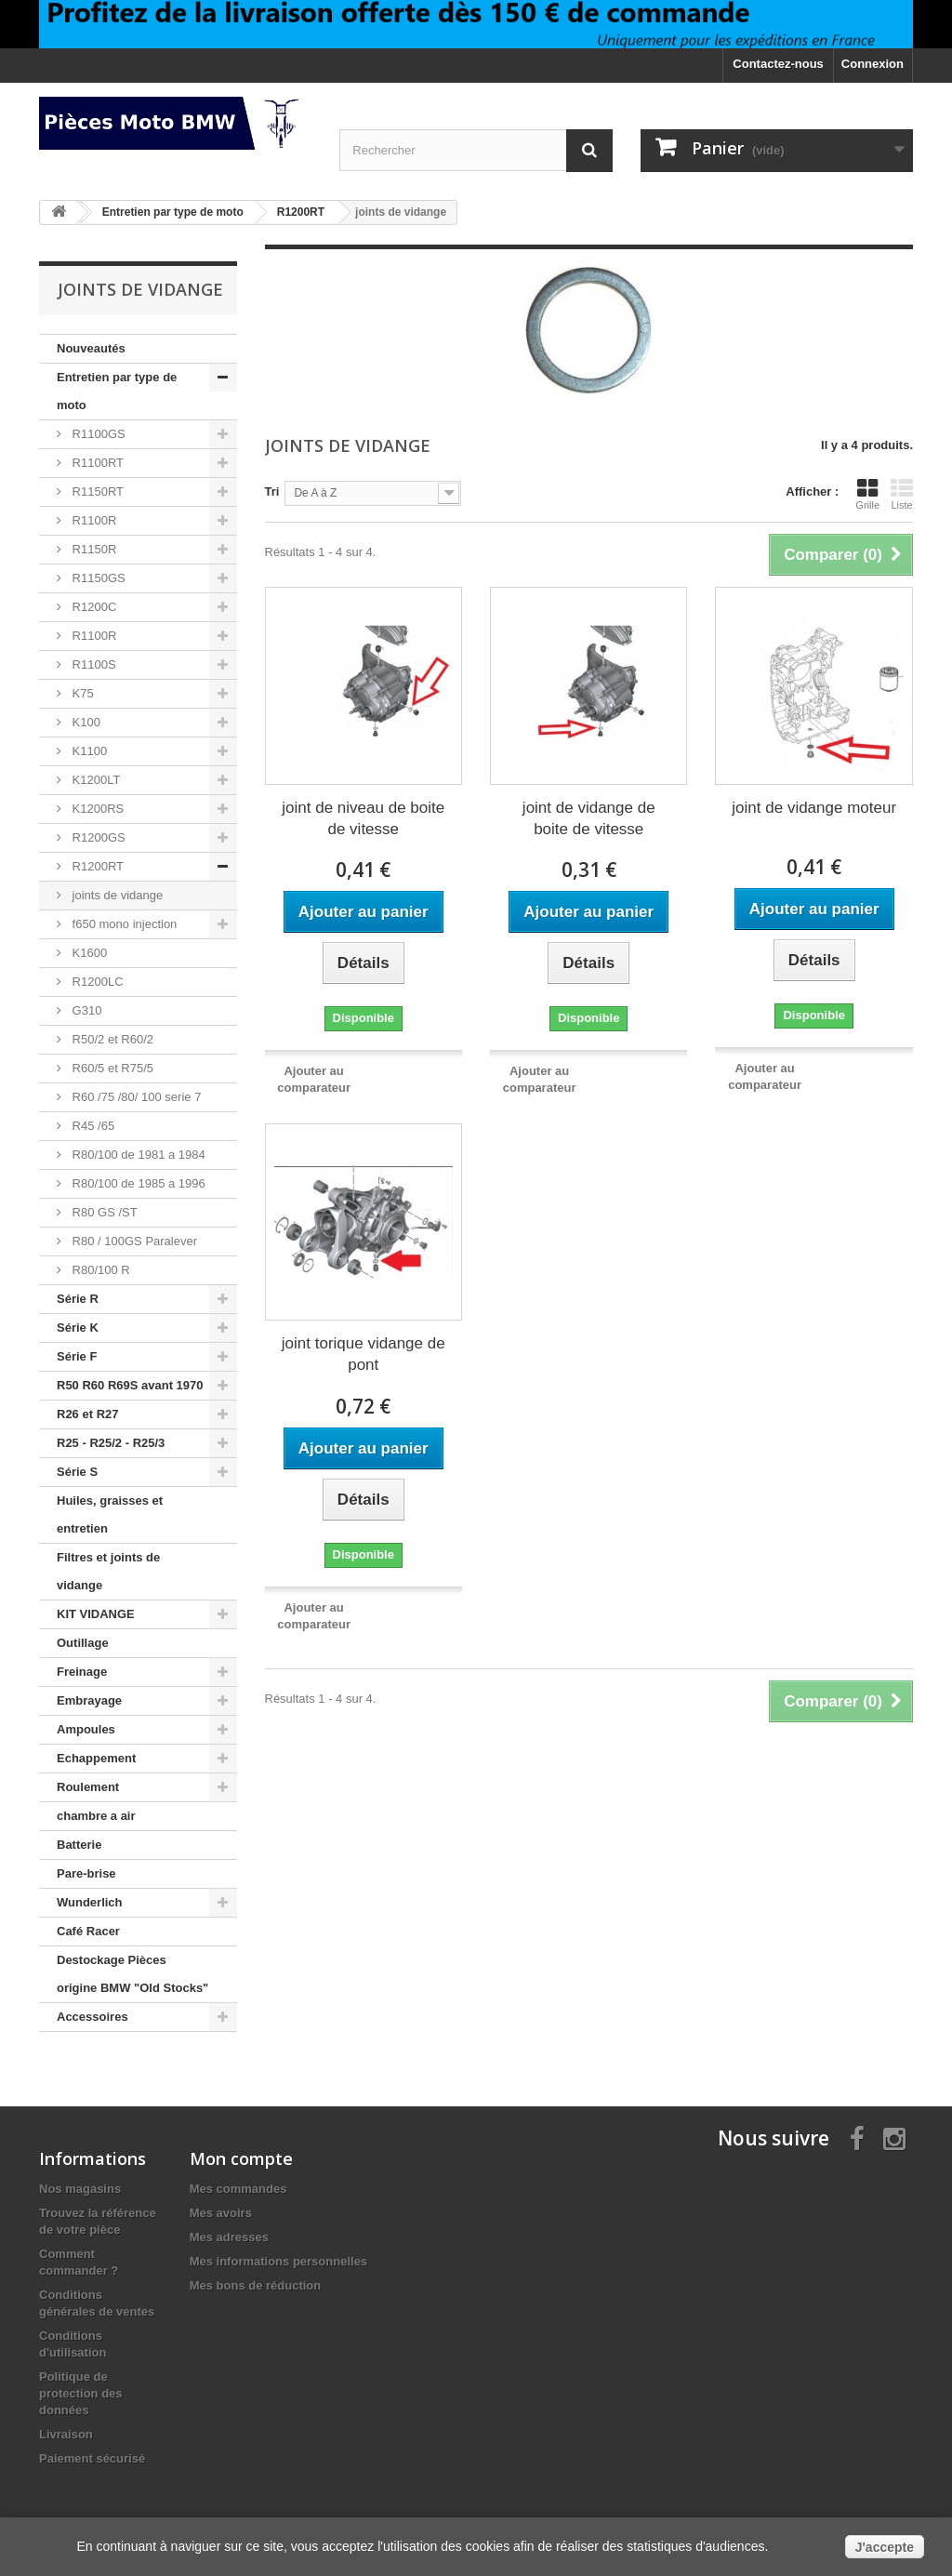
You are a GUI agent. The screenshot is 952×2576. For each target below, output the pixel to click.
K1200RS (96, 809)
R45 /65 (91, 1126)
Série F (77, 1356)
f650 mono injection (123, 924)
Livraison (66, 2434)
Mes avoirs (221, 2213)
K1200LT (94, 780)
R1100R (92, 520)
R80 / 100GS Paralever (133, 1241)
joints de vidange (116, 895)
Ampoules (86, 1729)
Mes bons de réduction (256, 2285)
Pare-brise (86, 1873)
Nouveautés (91, 348)
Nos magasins (80, 2189)
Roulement (88, 1787)
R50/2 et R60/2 (111, 1039)
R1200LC (96, 982)
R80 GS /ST (103, 1212)
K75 (81, 693)
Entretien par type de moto (117, 391)
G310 (85, 1010)
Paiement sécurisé (92, 2458)
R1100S (92, 664)
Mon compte (241, 2158)
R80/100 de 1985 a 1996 (137, 1183)
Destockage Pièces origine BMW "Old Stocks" (132, 1974)
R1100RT (96, 463)
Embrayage (89, 1700)
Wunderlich (90, 1902)
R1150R (92, 549)
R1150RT (96, 491)
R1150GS (97, 578)
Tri (272, 491)
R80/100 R (99, 1270)
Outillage (83, 1643)
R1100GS (97, 434)
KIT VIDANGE (96, 1614)
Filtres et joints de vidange (108, 1571)
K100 (84, 722)
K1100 (88, 751)
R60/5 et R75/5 (111, 1068)
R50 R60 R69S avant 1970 (130, 1385)
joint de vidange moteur (814, 808)
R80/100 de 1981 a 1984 (137, 1155)
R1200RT (96, 866)
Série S (77, 1472)
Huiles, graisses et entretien (110, 1514)
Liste (902, 494)
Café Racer (88, 1931)
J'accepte (884, 2547)
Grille (867, 494)
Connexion (872, 64)
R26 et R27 (87, 1414)
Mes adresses (229, 2237)
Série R (78, 1299)
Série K (78, 1327)
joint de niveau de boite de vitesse (363, 818)
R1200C (92, 607)
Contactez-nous (778, 64)
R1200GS (97, 837)
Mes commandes (238, 2189)
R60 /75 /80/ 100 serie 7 (135, 1097)
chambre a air (96, 1816)
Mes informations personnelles (278, 2261)
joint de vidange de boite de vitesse (588, 818)
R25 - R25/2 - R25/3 (111, 1443)
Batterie (79, 1845)
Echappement (96, 1758)
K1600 (88, 953)
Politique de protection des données (81, 2393)
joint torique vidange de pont (363, 1354)
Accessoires (92, 2017)
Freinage (82, 1672)
